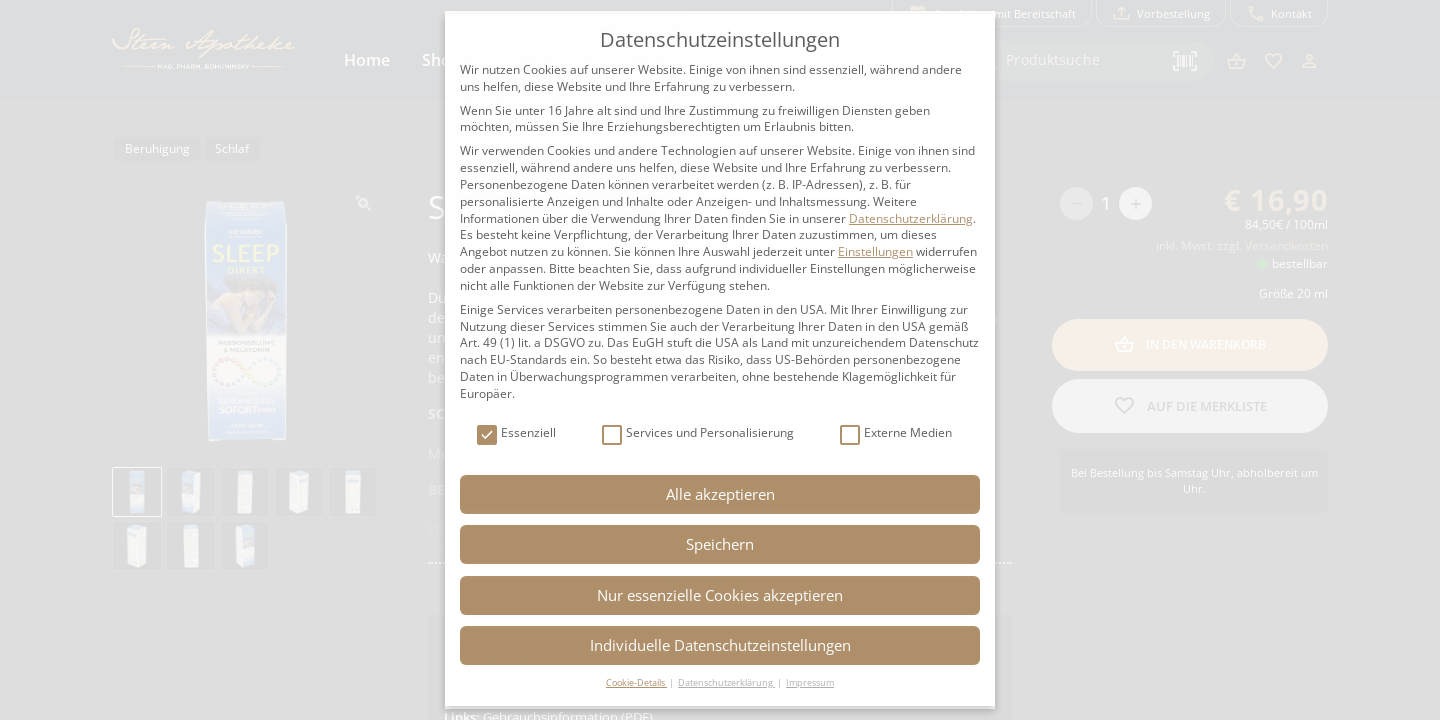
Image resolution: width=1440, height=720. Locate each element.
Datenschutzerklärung (911, 218)
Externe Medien (896, 433)
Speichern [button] (720, 544)
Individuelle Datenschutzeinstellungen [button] (720, 645)
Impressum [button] (810, 682)
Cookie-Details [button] (636, 682)
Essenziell (516, 433)
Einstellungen (875, 251)
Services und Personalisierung (698, 433)
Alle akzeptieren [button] (720, 494)
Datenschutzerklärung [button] (726, 682)
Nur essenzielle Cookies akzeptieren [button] (720, 595)
